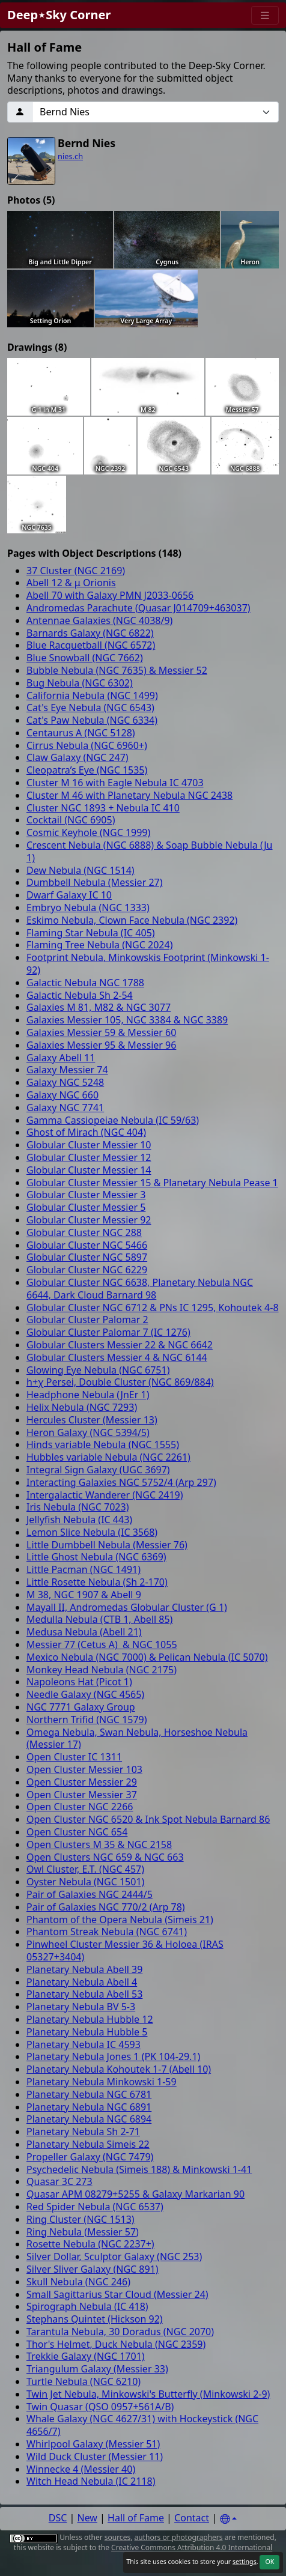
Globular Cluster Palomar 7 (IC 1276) (108, 1332)
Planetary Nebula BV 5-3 (80, 2006)
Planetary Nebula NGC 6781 (88, 2094)
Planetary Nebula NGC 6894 (88, 2119)
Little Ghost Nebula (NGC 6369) (96, 1556)
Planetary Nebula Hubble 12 (89, 2019)
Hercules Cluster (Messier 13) (91, 1419)
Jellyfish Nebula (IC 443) (79, 1519)
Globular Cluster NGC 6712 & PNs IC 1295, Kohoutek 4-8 (152, 1307)
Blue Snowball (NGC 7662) (84, 657)
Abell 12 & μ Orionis (71, 582)
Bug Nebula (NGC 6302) (79, 682)
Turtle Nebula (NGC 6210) (83, 2381)
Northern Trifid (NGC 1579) (86, 1719)
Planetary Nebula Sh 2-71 (83, 2131)
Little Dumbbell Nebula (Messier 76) (106, 1544)
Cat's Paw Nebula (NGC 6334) (91, 720)
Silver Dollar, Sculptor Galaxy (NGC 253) (114, 2256)
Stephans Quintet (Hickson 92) (94, 2319)
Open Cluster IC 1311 (74, 1756)
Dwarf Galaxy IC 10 (69, 895)
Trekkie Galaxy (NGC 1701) (85, 2356)
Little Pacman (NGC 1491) (83, 1569)
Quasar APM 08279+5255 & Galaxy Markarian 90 (135, 2194)
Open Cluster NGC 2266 (79, 1806)
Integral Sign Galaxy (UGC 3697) (98, 1469)
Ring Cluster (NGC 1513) (80, 2219)
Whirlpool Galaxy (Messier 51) (93, 2443)
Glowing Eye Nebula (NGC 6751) (97, 1370)
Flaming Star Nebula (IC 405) (90, 932)
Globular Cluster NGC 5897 (86, 1257)
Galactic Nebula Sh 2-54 (79, 995)
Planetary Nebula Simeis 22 (88, 2144)
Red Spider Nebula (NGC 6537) (94, 2206)
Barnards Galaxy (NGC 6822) (90, 633)
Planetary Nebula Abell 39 (84, 1969)
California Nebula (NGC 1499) (92, 695)
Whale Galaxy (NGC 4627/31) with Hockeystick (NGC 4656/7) (142, 2425)
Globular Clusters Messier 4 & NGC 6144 (116, 1357)
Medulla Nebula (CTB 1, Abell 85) (99, 1619)
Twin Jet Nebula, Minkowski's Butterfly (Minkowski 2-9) (148, 2394)
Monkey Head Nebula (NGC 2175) (101, 1669)
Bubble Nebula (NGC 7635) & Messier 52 (116, 670)
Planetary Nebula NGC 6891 (88, 2107)
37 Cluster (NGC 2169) (75, 570)
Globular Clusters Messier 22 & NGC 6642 (119, 1344)
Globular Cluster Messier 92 (88, 1219)
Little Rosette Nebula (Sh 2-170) (97, 1582)
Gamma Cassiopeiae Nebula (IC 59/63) (112, 1120)
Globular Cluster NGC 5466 (86, 1245)
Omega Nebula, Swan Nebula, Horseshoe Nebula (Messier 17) (137, 1738)
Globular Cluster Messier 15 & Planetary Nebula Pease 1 (152, 1182)
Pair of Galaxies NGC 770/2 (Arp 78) (105, 1907)
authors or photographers (179, 2537)
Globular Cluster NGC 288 (84, 1232)
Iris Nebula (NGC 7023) (77, 1507)
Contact (191, 2517)
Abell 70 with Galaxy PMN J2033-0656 (109, 595)
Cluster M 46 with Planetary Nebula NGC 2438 (129, 795)
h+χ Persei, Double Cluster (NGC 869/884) (120, 1382)
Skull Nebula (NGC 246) (78, 2281)
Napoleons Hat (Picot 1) (79, 1681)
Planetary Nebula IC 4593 (83, 2044)
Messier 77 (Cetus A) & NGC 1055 (101, 1644)
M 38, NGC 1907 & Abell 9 (83, 1594)
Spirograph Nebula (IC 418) (87, 2306)
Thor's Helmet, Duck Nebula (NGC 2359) (115, 2344)
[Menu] (265, 15)
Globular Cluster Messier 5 (85, 1207)
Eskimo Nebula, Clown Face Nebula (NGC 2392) (131, 920)
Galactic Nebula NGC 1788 (85, 982)
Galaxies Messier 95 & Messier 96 (101, 1045)
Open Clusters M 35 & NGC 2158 (99, 1844)
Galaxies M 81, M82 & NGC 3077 (98, 1007)
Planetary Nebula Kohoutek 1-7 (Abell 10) (118, 2069)
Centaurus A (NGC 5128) (80, 732)
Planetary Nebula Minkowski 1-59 (101, 2081)
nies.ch (70, 156)
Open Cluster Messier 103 (84, 1769)
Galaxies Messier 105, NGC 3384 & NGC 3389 (127, 1019)
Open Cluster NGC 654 (76, 1831)
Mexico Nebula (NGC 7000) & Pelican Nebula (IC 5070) (147, 1657)
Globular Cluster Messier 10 (88, 1144)
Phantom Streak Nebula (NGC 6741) (106, 1931)
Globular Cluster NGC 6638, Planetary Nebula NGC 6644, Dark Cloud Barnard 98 (139, 1289)
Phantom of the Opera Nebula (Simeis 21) (119, 1919)
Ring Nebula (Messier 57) (82, 2231)
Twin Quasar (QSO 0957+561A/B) (100, 2406)
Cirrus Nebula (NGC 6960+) (86, 745)
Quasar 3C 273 (59, 2181)
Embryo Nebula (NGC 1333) (88, 907)
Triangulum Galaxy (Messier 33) (97, 2368)
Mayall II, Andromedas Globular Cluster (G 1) (126, 1607)
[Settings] (228, 2519)
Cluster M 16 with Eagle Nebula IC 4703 (115, 782)
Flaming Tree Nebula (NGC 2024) (99, 944)
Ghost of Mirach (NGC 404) (86, 1132)
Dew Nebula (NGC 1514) (80, 870)
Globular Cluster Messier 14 (88, 1170)
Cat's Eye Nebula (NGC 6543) (90, 707)
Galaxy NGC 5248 (65, 1082)
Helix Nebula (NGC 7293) (81, 1407)
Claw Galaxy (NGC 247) (77, 757)
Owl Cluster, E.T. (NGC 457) (85, 1869)
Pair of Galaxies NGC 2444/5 (89, 1894)
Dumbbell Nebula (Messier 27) (94, 882)
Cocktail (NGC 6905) (70, 819)
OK (269, 2561)
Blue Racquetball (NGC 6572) (90, 645)
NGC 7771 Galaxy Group (80, 1707)
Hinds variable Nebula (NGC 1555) (102, 1444)
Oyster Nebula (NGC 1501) (85, 1881)
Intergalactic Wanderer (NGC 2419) (104, 1495)
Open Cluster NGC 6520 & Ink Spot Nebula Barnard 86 (148, 1819)
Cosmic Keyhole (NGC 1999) (88, 832)
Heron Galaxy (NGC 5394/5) (88, 1432)
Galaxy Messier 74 (67, 1069)
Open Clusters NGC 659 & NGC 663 (105, 1857)
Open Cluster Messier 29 (81, 1782)
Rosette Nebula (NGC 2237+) (90, 2243)
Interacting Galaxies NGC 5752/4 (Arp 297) (121, 1482)
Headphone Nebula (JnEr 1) (87, 1394)
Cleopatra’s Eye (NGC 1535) (86, 770)
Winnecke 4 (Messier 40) (80, 2469)
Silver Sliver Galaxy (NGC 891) (92, 2269)
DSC (58, 2517)
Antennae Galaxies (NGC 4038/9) (99, 620)
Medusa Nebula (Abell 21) (84, 1631)
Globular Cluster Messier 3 (85, 1194)
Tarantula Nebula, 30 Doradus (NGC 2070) (120, 2331)
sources (117, 2537)
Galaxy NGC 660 (62, 1095)
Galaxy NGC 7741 (65, 1107)
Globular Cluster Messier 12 (88, 1157)
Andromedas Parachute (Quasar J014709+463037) (138, 607)
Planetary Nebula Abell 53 (84, 1994)
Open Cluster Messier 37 (81, 1794)
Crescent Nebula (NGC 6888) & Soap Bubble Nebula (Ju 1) (149, 851)
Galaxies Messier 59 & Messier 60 (101, 1032)
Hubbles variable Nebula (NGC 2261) (108, 1457)
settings (245, 2561)
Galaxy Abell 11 (60, 1057)
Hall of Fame (136, 2517)
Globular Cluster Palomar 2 (87, 1319)
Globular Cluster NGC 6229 (86, 1269)
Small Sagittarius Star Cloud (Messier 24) (117, 2294)
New (87, 2517)
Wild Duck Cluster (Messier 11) (94, 2456)
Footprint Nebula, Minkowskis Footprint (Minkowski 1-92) (147, 964)
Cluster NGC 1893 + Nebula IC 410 (103, 807)
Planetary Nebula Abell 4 (81, 1982)
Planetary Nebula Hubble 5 (86, 2031)
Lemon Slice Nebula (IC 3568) (91, 1532)
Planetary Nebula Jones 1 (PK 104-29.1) (113, 2056)
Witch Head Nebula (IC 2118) (90, 2481)
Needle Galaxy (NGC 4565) (85, 1694)
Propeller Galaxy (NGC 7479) (89, 2156)
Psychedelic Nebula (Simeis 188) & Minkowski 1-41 (139, 2169)
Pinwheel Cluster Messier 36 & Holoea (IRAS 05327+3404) (125, 1950)
